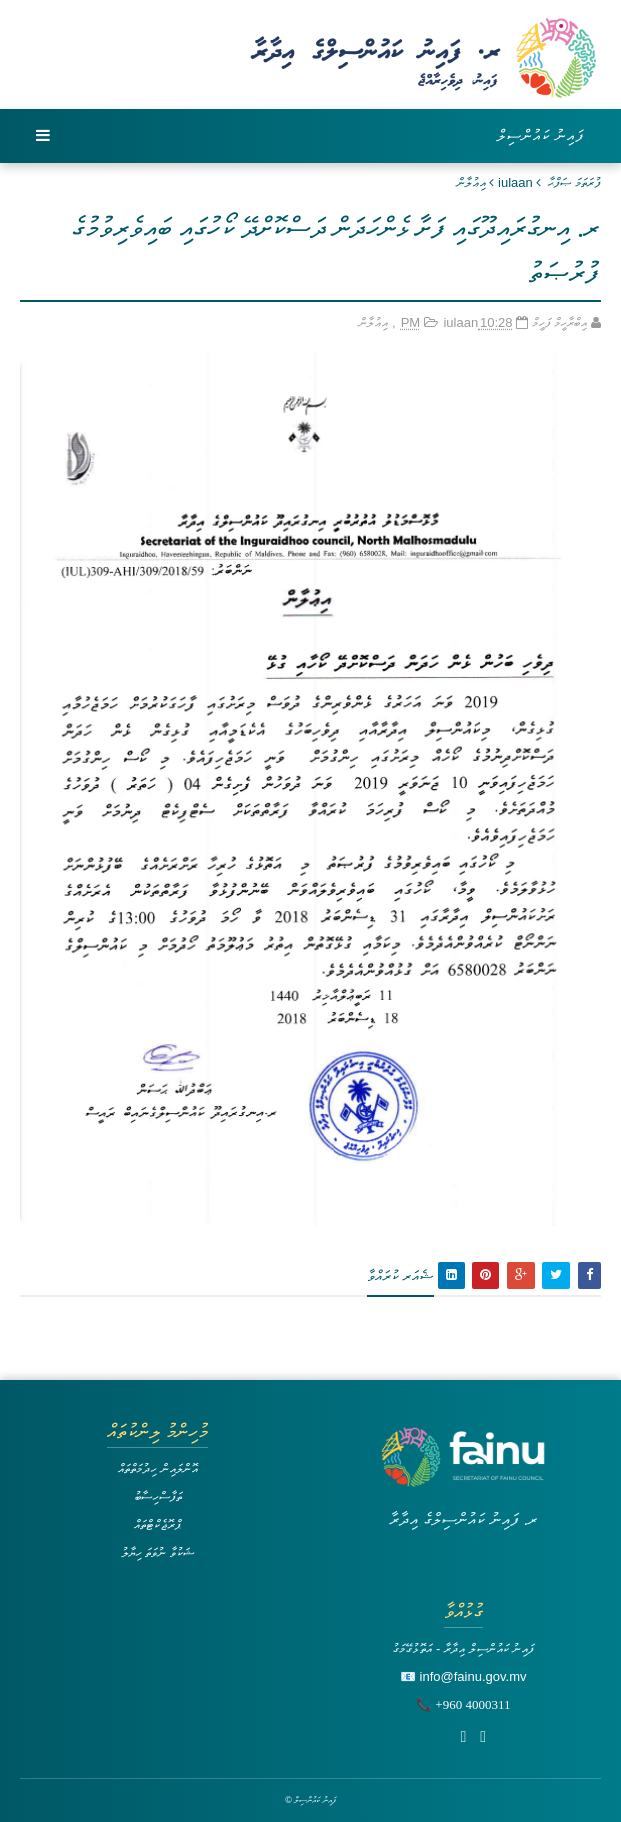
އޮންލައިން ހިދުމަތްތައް (158, 1468)
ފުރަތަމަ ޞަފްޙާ (574, 182)
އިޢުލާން (471, 182)
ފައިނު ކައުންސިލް (541, 135)
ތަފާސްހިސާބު (158, 1496)
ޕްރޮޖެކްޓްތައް (157, 1524)
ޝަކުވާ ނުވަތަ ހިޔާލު (158, 1552)
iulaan (515, 182)
